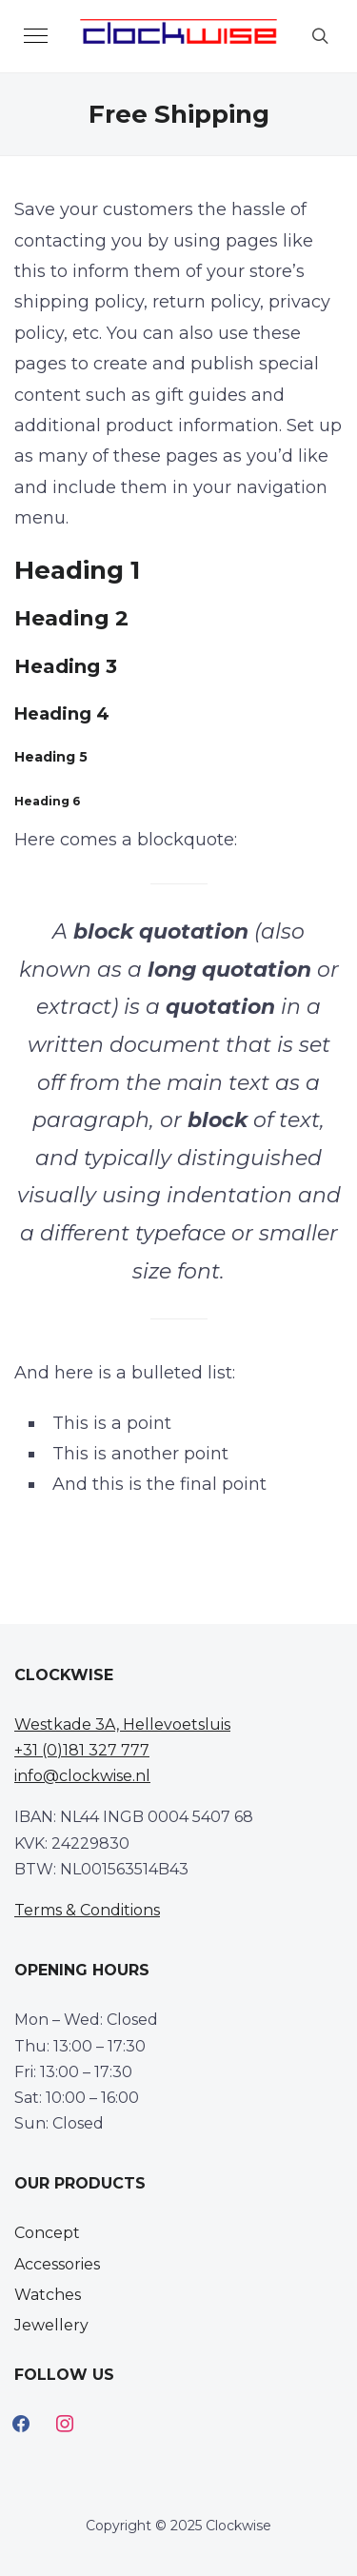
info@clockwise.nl (82, 1776)
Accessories (57, 2264)
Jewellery (51, 2325)
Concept (47, 2233)
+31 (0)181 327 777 (81, 1750)
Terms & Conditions (87, 1910)
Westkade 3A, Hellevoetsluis (122, 1724)
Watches (47, 2295)
